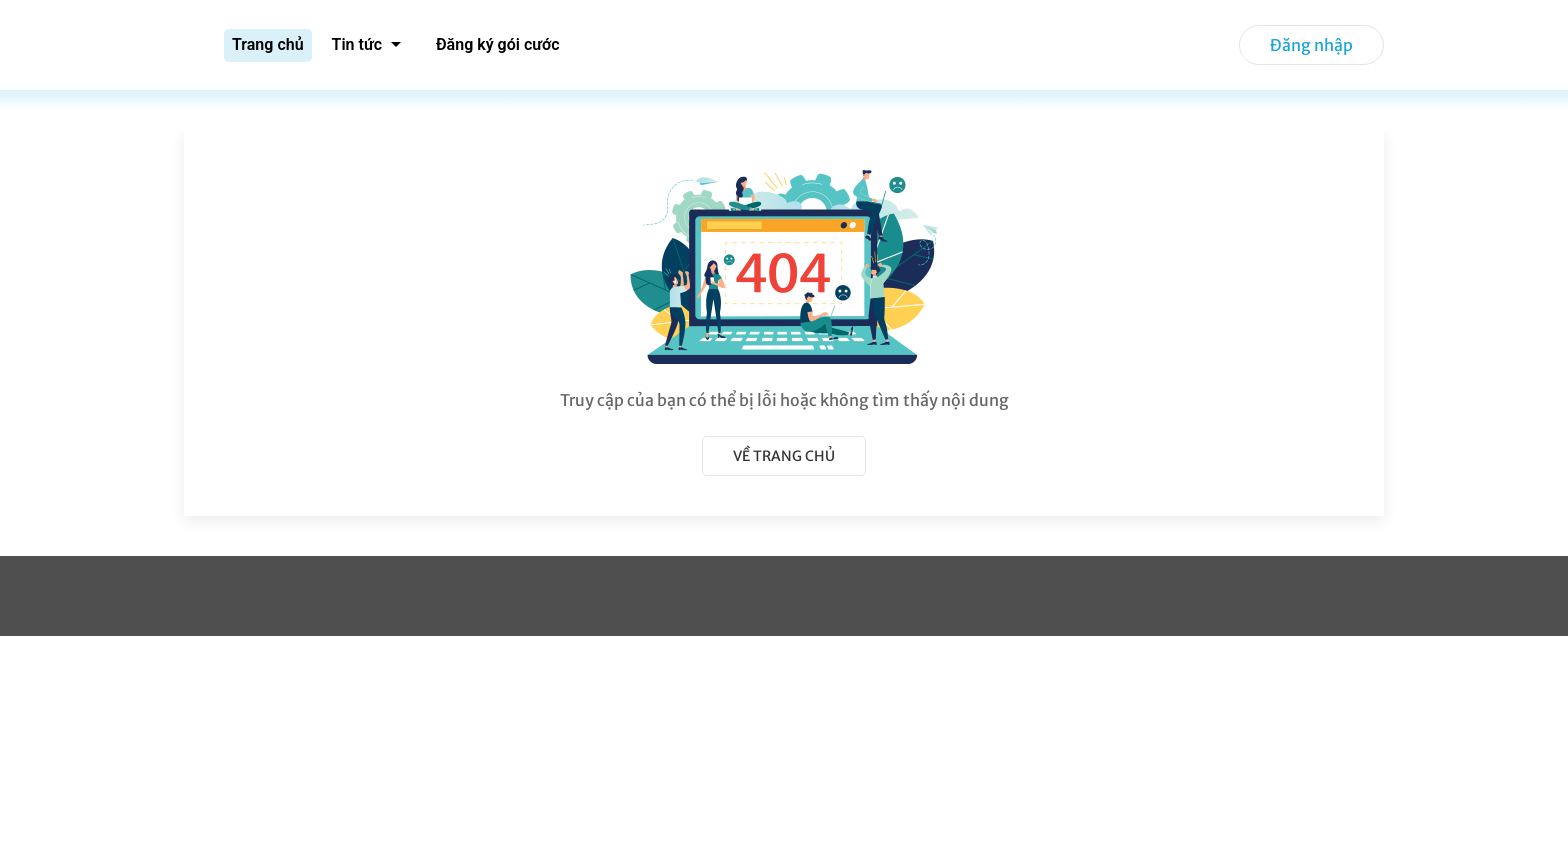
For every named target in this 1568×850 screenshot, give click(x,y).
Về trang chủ (784, 456)
